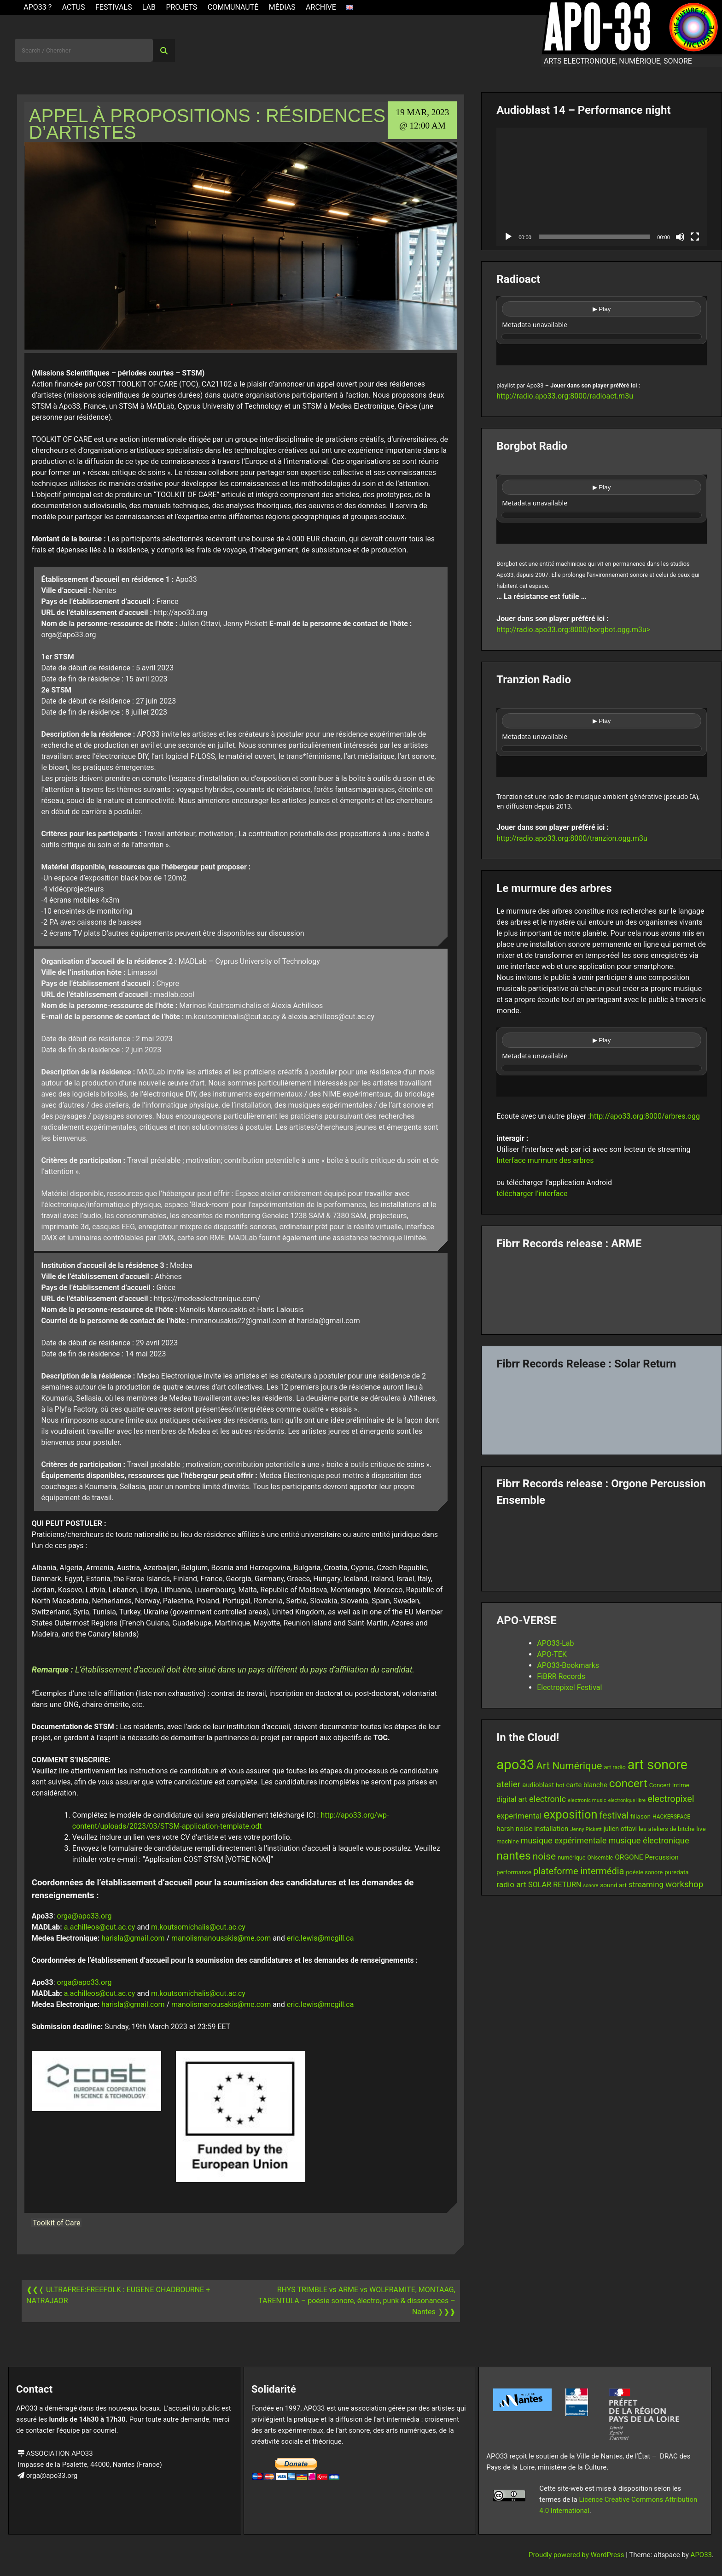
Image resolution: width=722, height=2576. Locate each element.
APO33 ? (37, 7)
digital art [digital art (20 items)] (511, 1799)
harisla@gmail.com (132, 1938)
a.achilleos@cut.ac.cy (99, 1927)
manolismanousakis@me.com (221, 1938)
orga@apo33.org (84, 1916)
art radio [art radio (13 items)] (614, 1767)
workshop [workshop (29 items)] (684, 1884)
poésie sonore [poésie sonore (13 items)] (644, 1872)
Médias (282, 7)
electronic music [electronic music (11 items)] (587, 1800)
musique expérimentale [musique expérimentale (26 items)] (563, 1840)
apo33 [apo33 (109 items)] (515, 1764)
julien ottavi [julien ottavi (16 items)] (620, 1828)
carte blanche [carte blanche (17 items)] (586, 1785)
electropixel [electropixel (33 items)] (670, 1799)
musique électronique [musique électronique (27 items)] (648, 1840)
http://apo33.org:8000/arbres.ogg (645, 1116)
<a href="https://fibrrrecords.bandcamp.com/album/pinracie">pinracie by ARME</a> (601, 1288)
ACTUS (73, 7)
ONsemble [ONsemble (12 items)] (600, 1857)
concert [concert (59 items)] (628, 1783)
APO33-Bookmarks (568, 1665)
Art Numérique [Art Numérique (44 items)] (569, 1766)
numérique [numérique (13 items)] (571, 1857)
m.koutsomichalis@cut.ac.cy (198, 1927)
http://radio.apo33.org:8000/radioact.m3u (564, 396)
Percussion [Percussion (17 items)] (662, 1857)
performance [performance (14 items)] (513, 1872)
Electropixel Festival (569, 1687)
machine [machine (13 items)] (507, 1841)
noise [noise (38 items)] (544, 1856)
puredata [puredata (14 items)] (676, 1872)
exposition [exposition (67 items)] (570, 1814)
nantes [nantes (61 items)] (513, 1855)
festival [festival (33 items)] (614, 1815)
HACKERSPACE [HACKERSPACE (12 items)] (671, 1816)
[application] (601, 187)
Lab (149, 7)
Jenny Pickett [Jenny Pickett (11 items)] (585, 1829)
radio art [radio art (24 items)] (511, 1884)
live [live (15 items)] (700, 1828)
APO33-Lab (555, 1643)
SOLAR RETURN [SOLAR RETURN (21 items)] (555, 1884)
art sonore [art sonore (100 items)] (657, 1764)
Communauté (233, 7)
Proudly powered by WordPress (577, 2555)
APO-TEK (552, 1654)
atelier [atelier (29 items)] (508, 1784)
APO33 (701, 2555)
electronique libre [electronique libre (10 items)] (627, 1800)
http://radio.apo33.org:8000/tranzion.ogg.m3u (571, 838)
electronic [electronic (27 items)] (547, 1799)
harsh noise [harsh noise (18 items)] (514, 1829)
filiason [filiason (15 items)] (640, 1816)
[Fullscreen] (694, 236)
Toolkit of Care (57, 2222)
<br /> (601, 330)
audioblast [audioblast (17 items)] (538, 1785)
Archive (321, 7)
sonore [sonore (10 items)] (590, 1886)
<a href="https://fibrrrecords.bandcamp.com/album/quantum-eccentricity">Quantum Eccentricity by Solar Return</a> (601, 1409)
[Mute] (680, 236)
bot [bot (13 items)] (560, 1785)
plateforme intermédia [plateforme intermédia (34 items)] (578, 1871)
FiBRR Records (561, 1676)
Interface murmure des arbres (545, 1160)
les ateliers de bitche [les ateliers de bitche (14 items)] (666, 1828)
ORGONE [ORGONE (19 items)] (629, 1857)
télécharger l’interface (531, 1193)
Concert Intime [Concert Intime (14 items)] (669, 1785)
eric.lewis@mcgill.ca (320, 1938)
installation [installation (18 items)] (551, 1829)
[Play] (508, 236)
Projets (181, 7)
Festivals (113, 7)
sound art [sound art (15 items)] (613, 1885)
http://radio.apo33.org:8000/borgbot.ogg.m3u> (573, 629)
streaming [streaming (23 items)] (646, 1884)
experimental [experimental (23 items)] (519, 1815)
